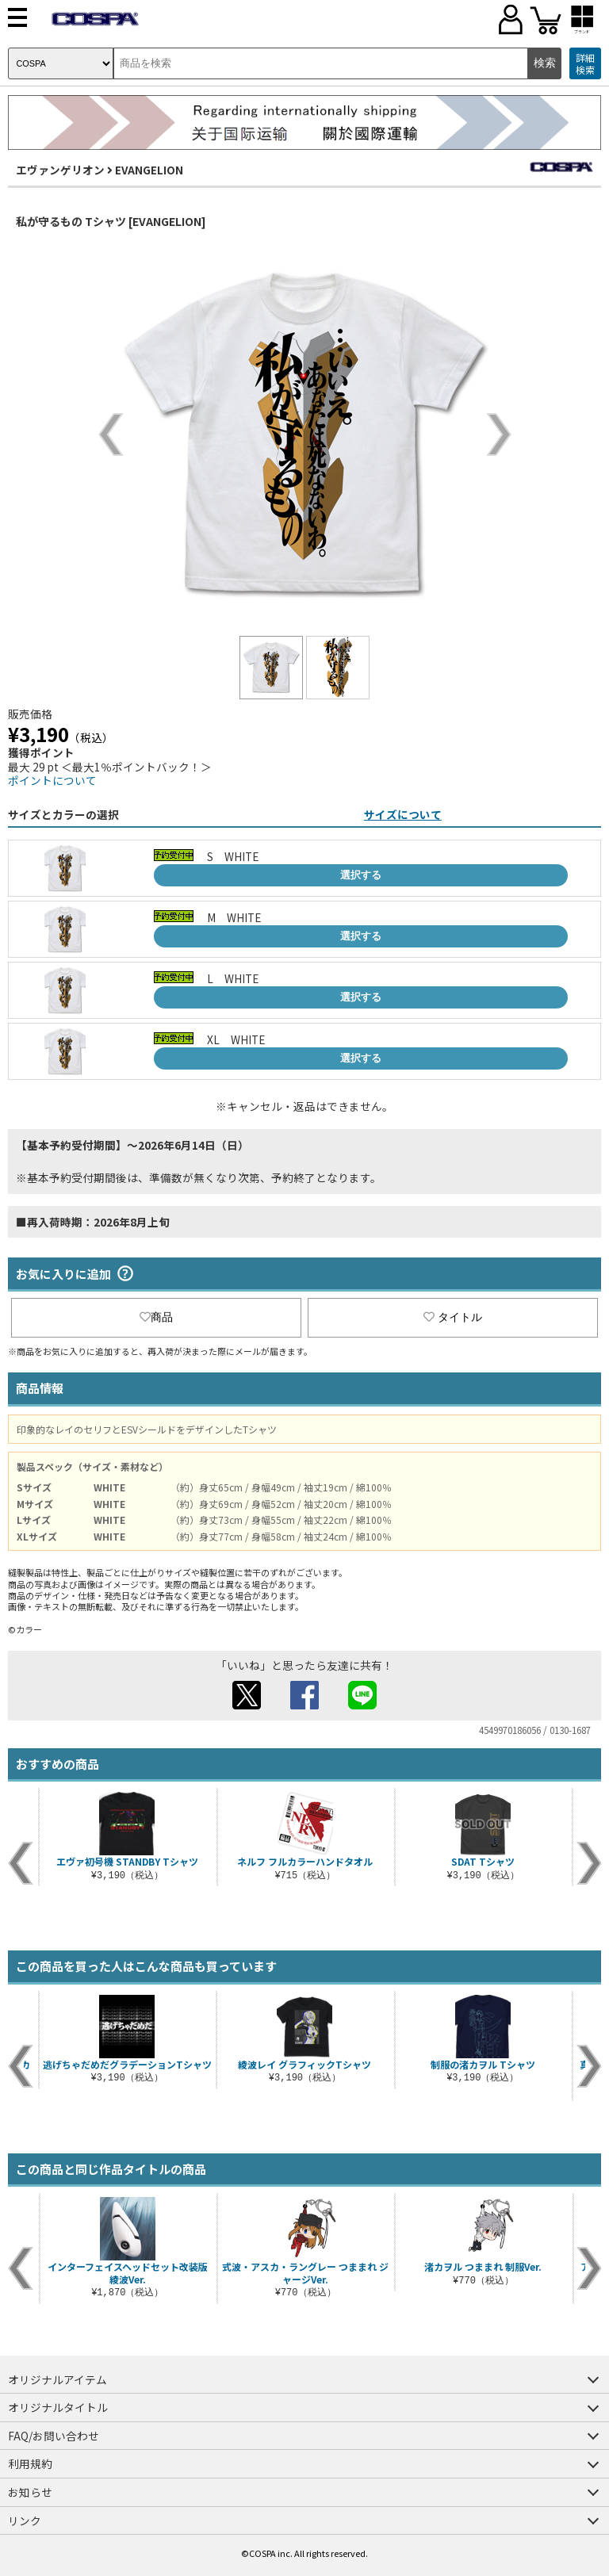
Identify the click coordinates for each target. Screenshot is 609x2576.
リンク (24, 2520)
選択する (360, 875)
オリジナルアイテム (57, 2379)
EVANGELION (149, 170)
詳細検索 (585, 64)
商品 (156, 1317)
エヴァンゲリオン (60, 170)
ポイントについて (52, 780)
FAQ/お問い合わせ (53, 2436)
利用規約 (30, 2463)
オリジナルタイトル (58, 2407)
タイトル (452, 1317)
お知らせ (30, 2492)
